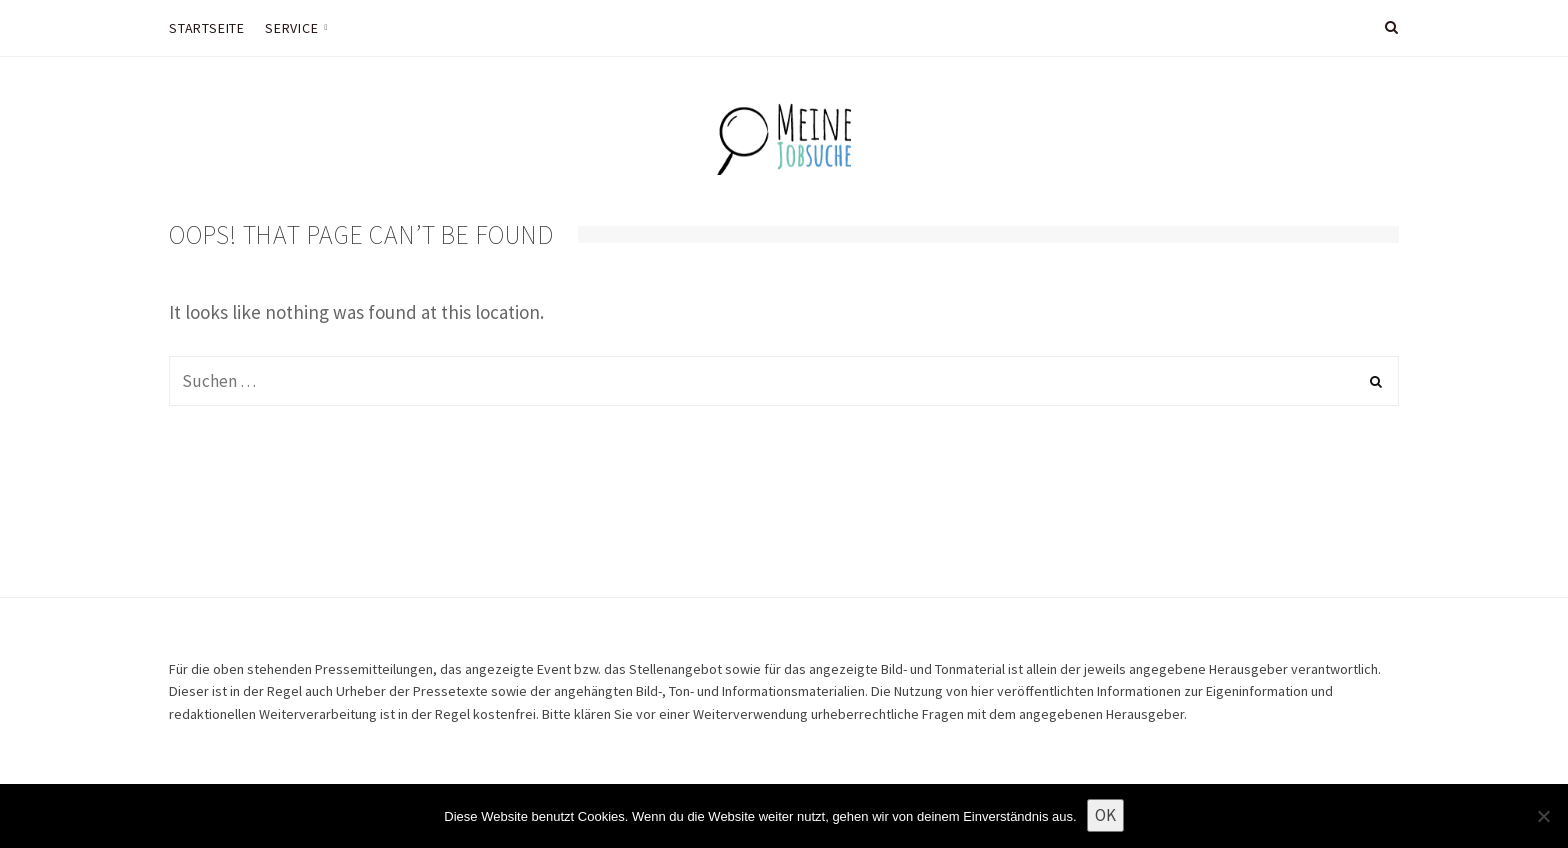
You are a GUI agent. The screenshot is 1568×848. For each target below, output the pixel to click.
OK (1105, 815)
